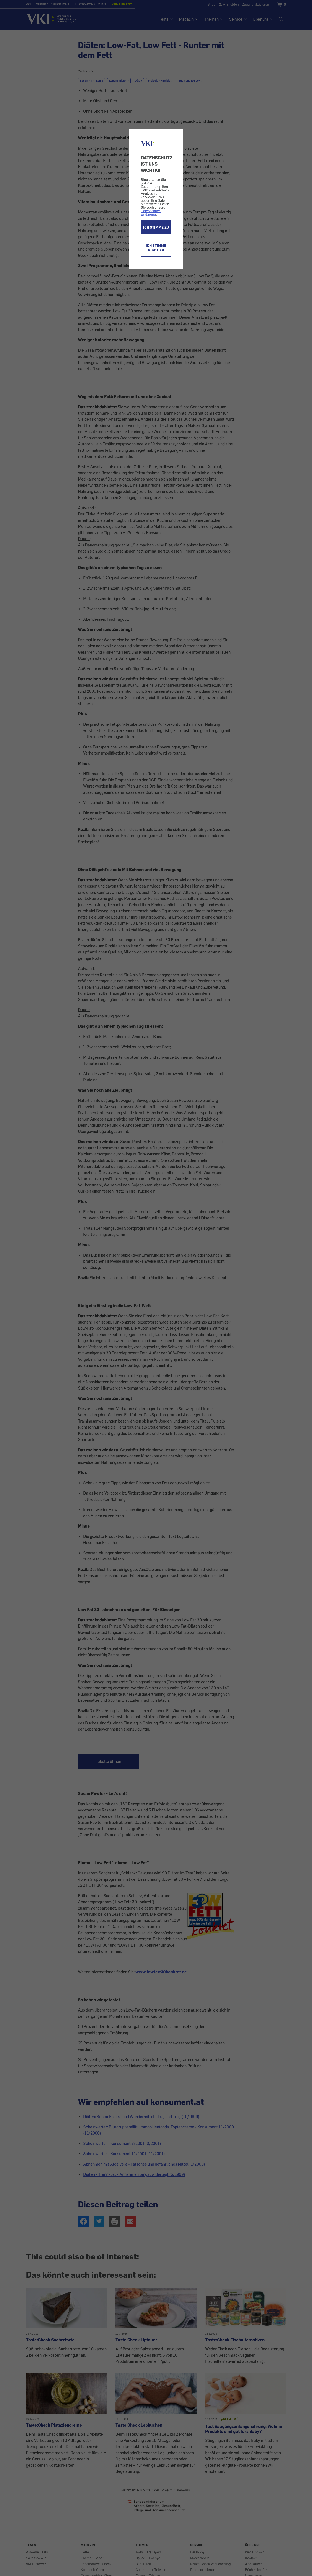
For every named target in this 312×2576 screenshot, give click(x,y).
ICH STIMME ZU (156, 227)
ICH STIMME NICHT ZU (156, 247)
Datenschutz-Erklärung (151, 213)
